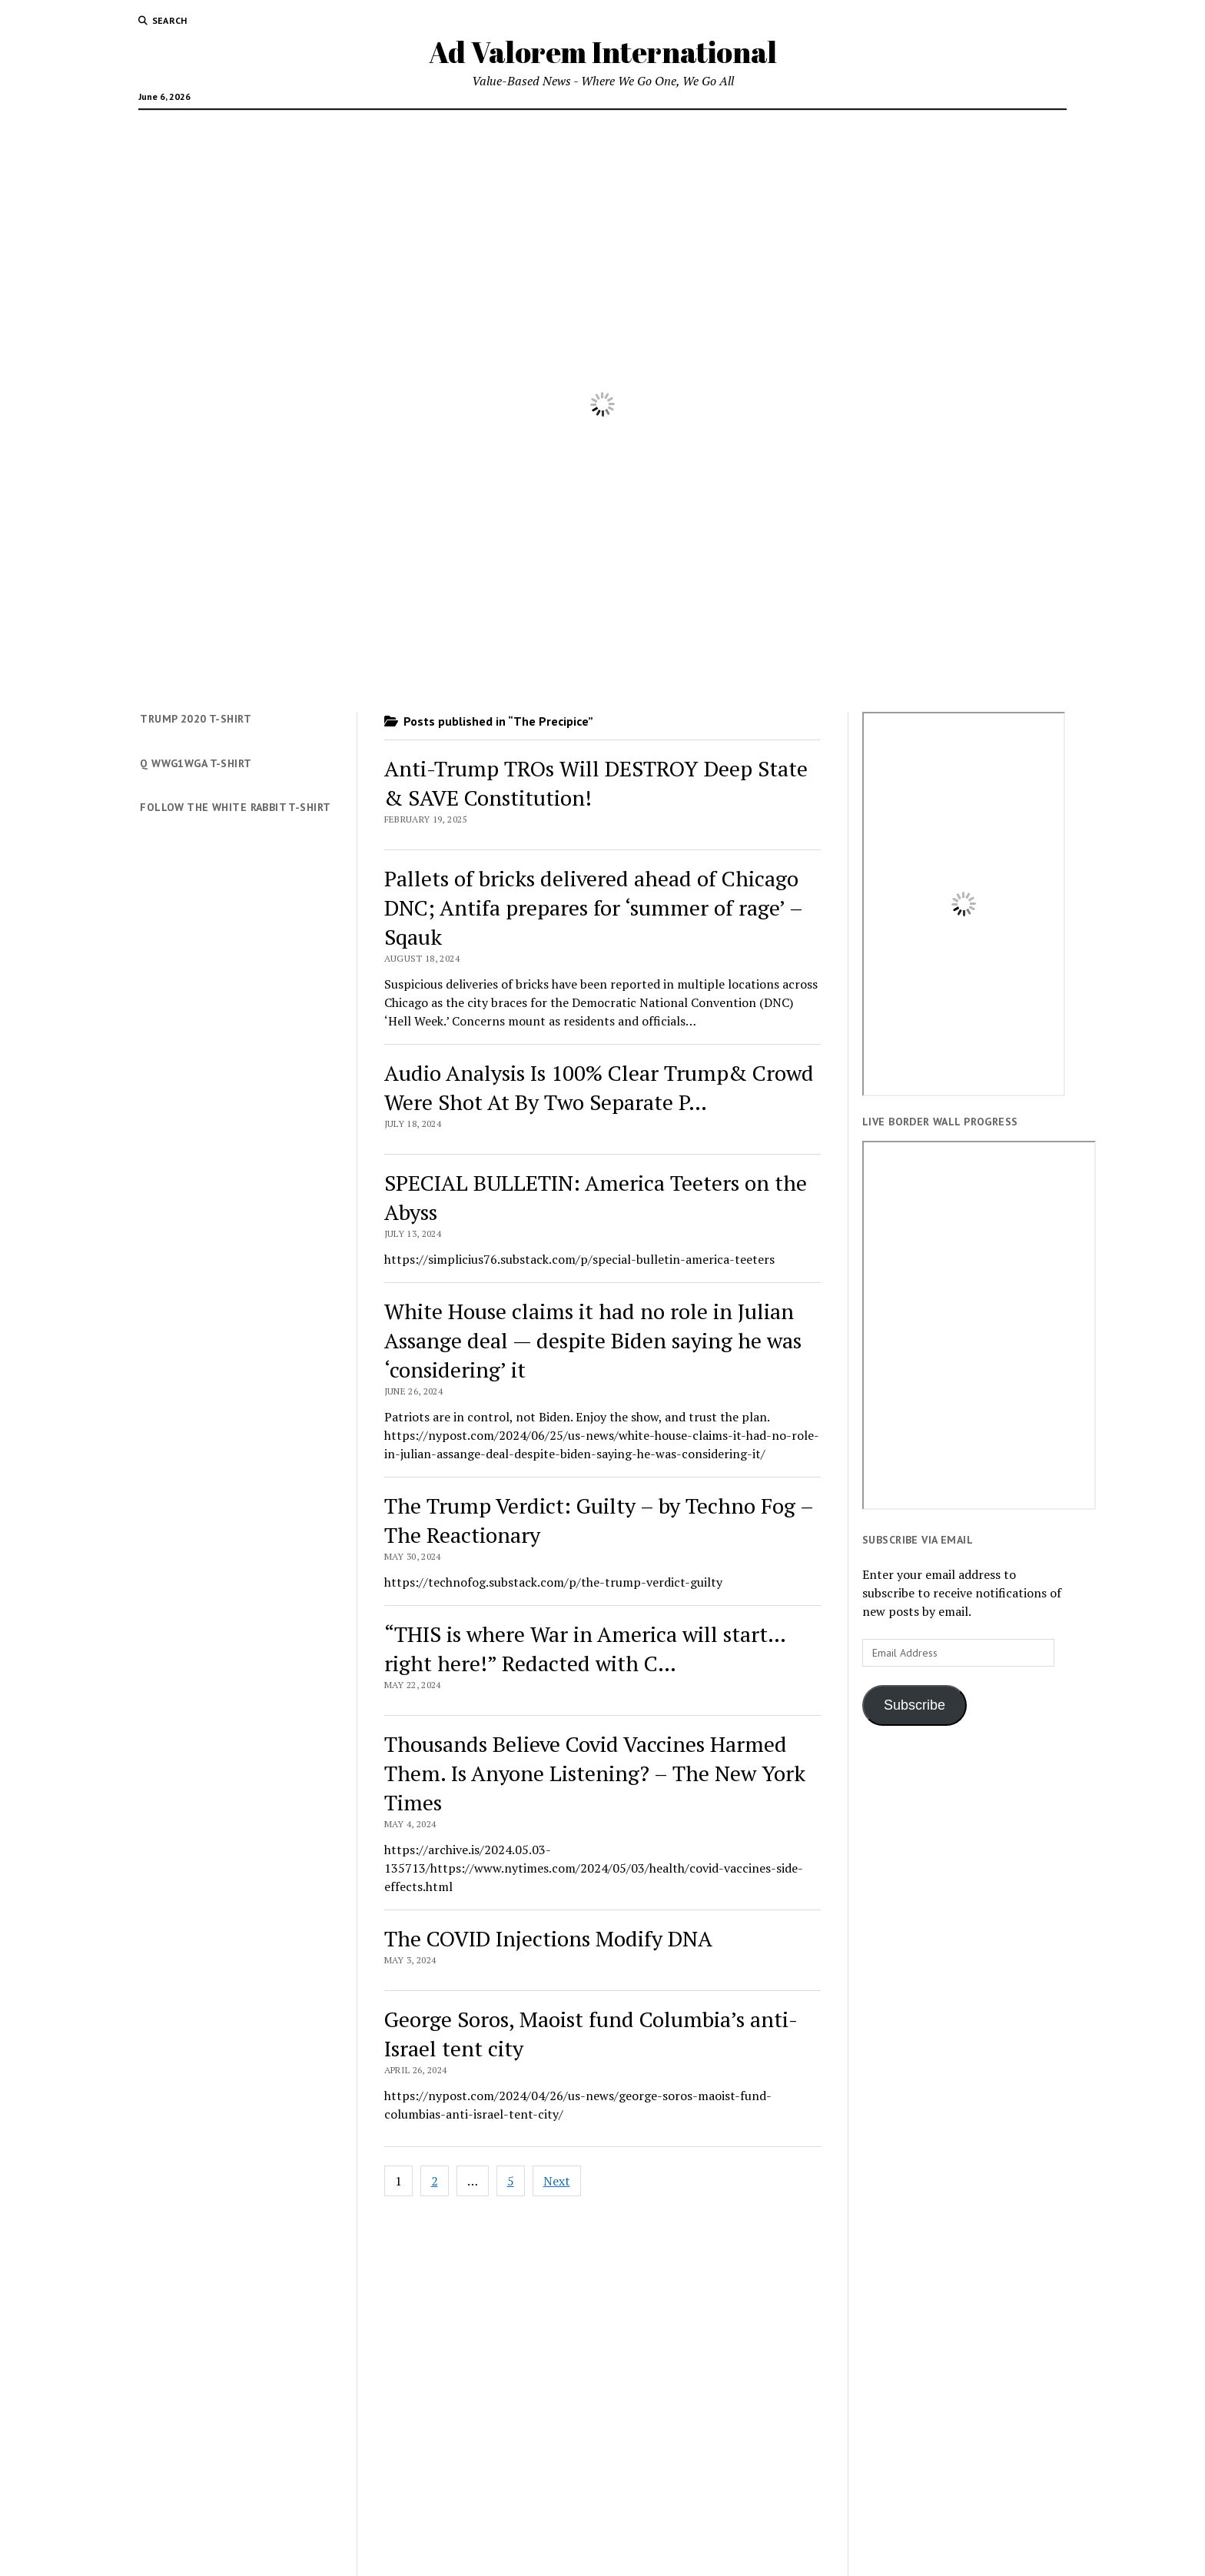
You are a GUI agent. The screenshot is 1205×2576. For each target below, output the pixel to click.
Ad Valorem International (603, 51)
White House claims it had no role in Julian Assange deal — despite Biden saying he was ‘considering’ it (593, 1340)
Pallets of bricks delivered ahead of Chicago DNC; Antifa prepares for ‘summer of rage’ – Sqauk (593, 907)
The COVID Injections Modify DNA (548, 1938)
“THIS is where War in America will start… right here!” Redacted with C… (584, 1648)
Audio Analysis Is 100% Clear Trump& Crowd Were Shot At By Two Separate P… (599, 1087)
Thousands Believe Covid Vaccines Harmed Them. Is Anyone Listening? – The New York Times (594, 1773)
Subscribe (914, 1705)
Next (556, 2180)
